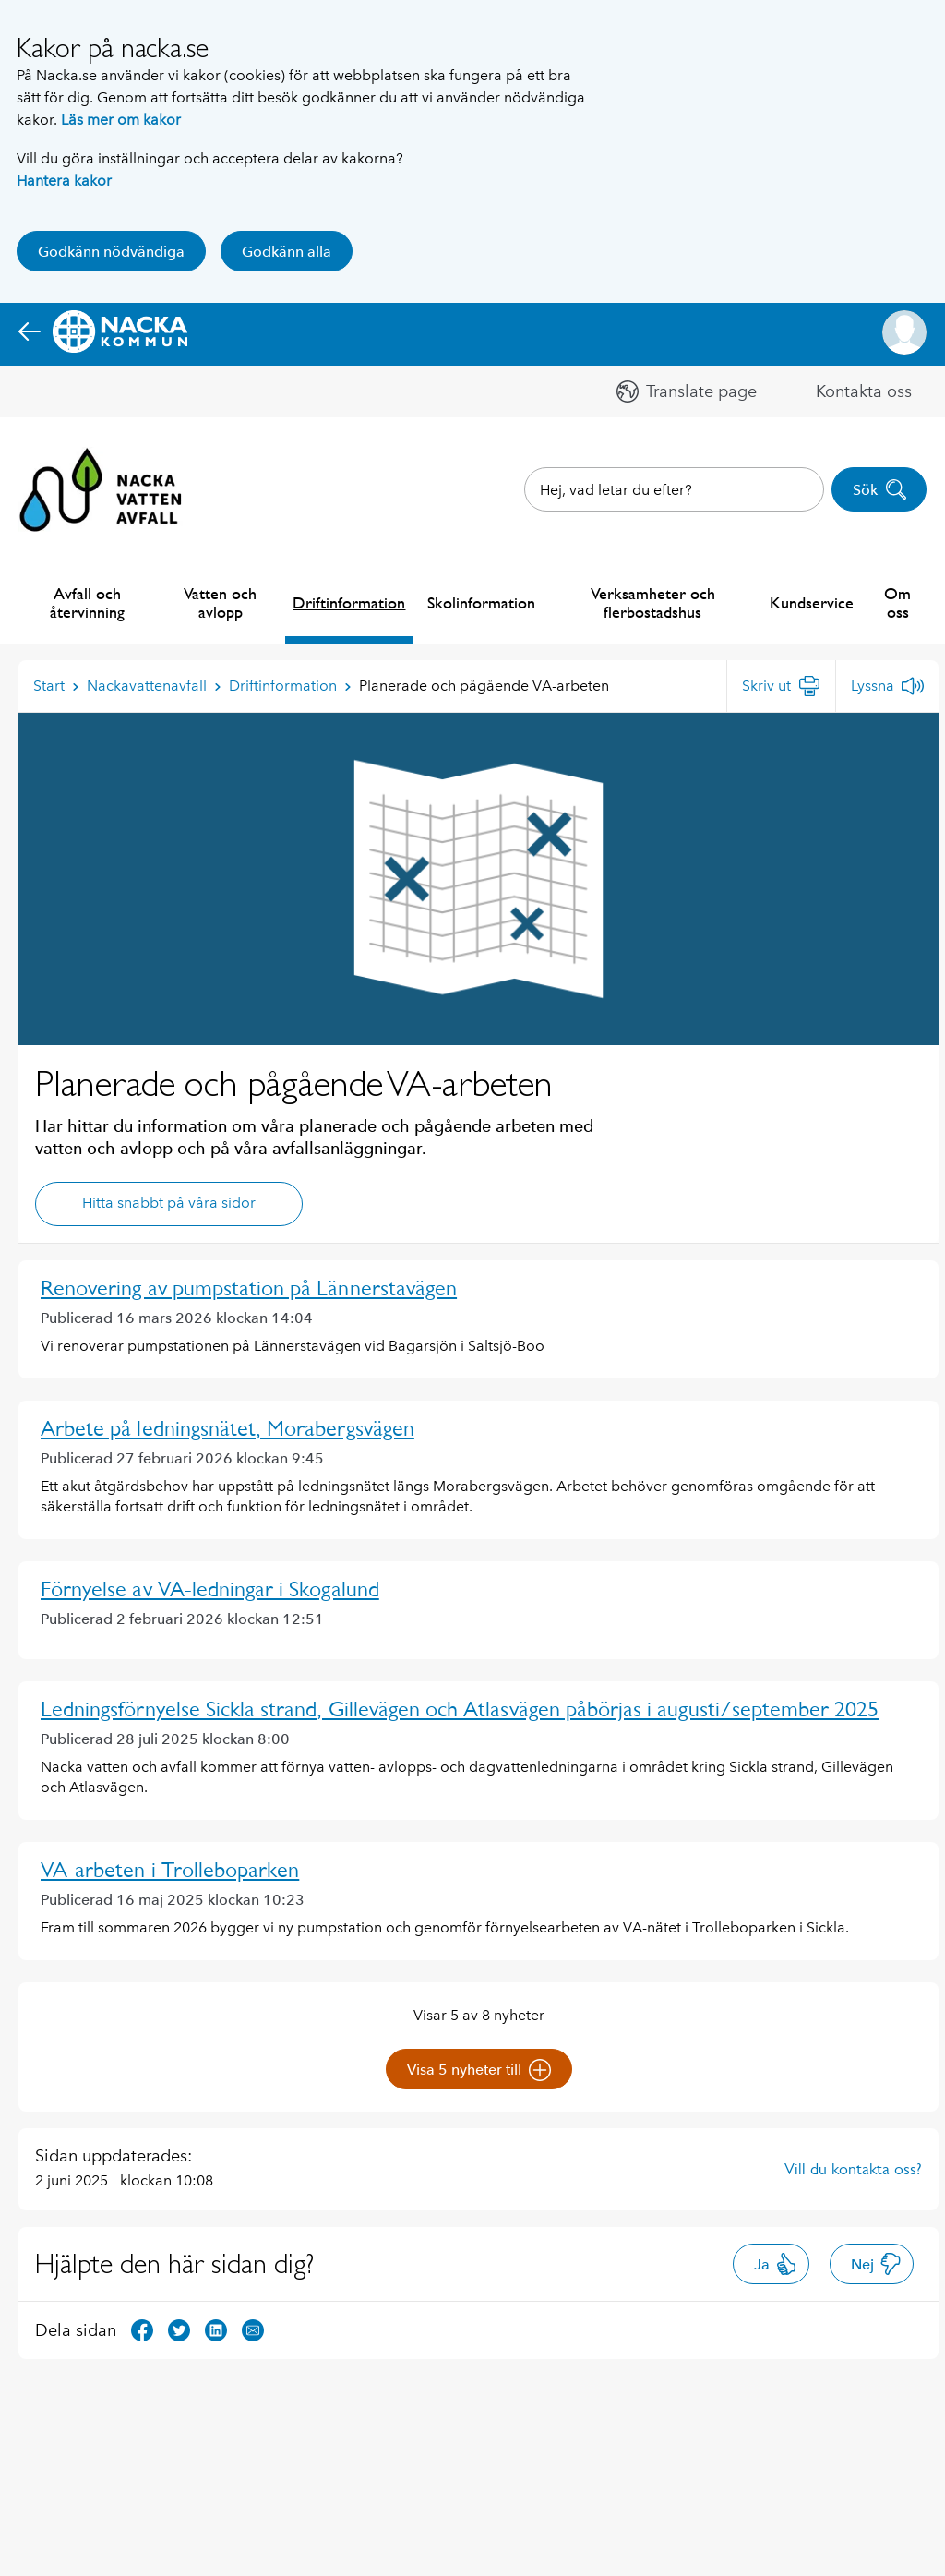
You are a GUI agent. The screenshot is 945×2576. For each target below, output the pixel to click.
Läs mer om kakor (121, 119)
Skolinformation (481, 602)
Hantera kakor (64, 180)
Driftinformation (349, 602)
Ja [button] (775, 2264)
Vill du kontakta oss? (853, 2169)
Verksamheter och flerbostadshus (653, 602)
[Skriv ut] (781, 686)
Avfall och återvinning (87, 602)
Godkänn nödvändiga (111, 251)
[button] (904, 332)
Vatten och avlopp (220, 602)
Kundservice (812, 602)
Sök (880, 489)
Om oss (897, 602)
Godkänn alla (286, 251)
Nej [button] (876, 2264)
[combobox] (674, 489)
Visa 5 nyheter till (479, 2070)
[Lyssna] (887, 686)
